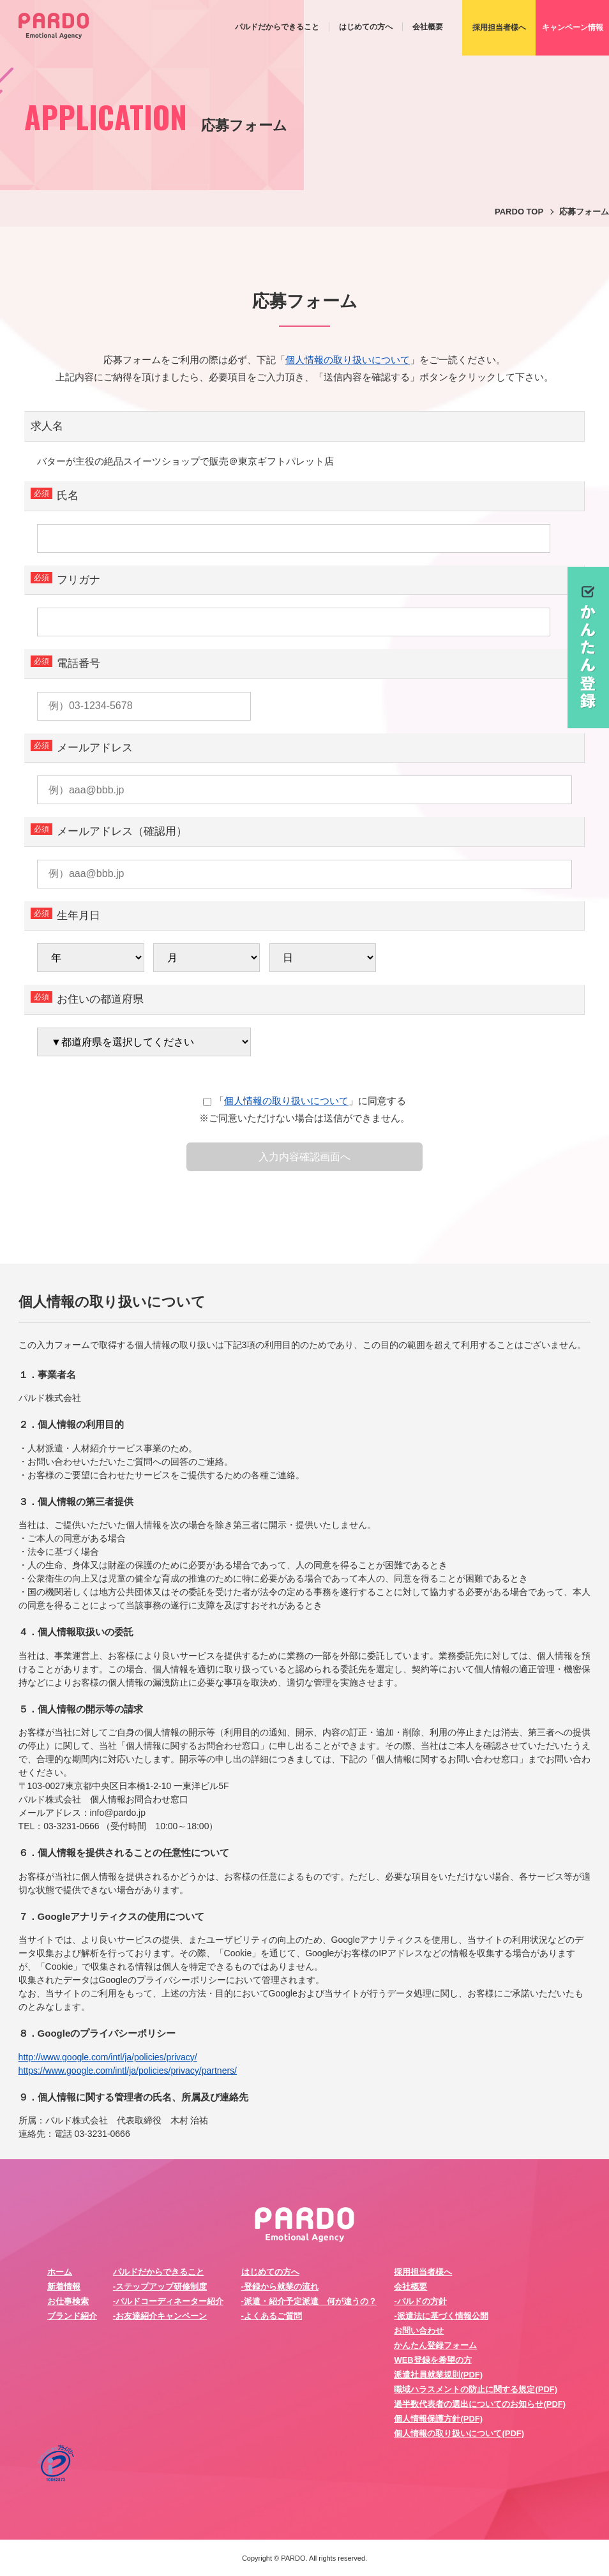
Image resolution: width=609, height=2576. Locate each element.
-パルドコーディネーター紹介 (168, 2301)
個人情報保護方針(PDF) (438, 2418)
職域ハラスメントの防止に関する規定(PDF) (475, 2389)
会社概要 (427, 26)
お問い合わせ (419, 2330)
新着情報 (63, 2286)
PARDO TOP (519, 211)
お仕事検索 (68, 2301)
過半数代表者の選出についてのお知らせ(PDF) (480, 2404)
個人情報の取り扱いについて (347, 359)
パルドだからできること (277, 26)
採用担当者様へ (423, 2272)
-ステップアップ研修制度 (160, 2286)
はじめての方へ (366, 26)
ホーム (59, 2272)
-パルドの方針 (420, 2301)
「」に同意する (304, 1100)
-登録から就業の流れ (280, 2286)
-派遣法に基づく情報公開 (441, 2316)
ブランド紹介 (72, 2316)
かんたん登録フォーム (435, 2345)
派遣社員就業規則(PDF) (438, 2374)
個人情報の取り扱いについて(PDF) (459, 2433)
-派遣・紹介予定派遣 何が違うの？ (309, 2301)
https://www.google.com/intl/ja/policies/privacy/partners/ (128, 2070)
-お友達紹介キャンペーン (160, 2316)
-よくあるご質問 (271, 2316)
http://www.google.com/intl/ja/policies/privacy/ (108, 2057)
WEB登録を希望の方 (432, 2360)
